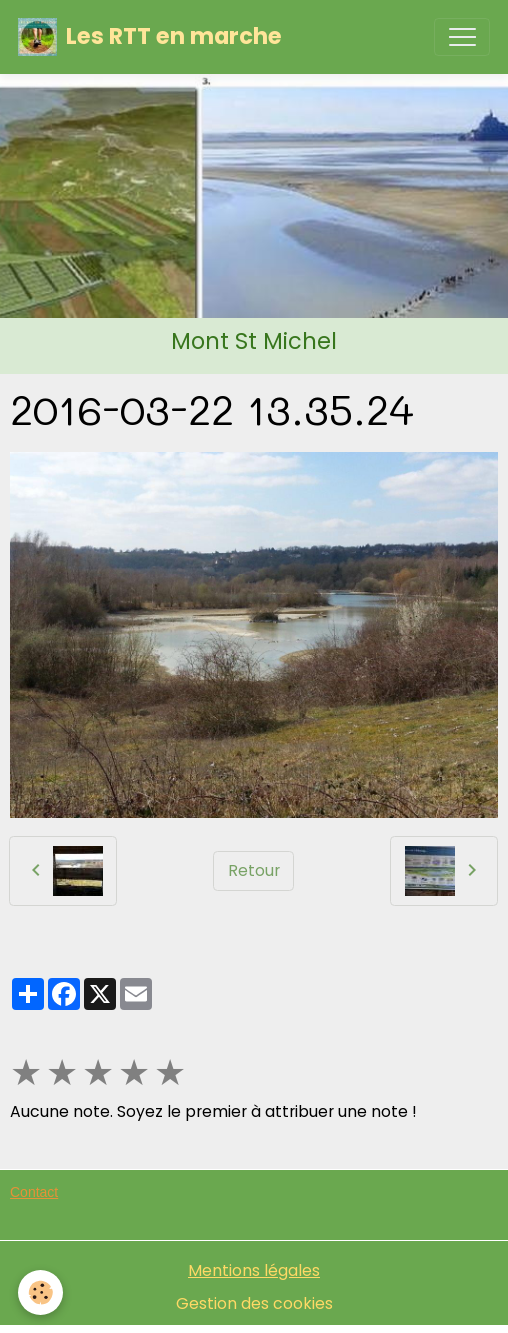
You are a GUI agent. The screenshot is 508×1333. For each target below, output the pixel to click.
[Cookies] (40, 1292)
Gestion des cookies (254, 1303)
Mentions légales (254, 1270)
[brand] (150, 37)
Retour (254, 870)
